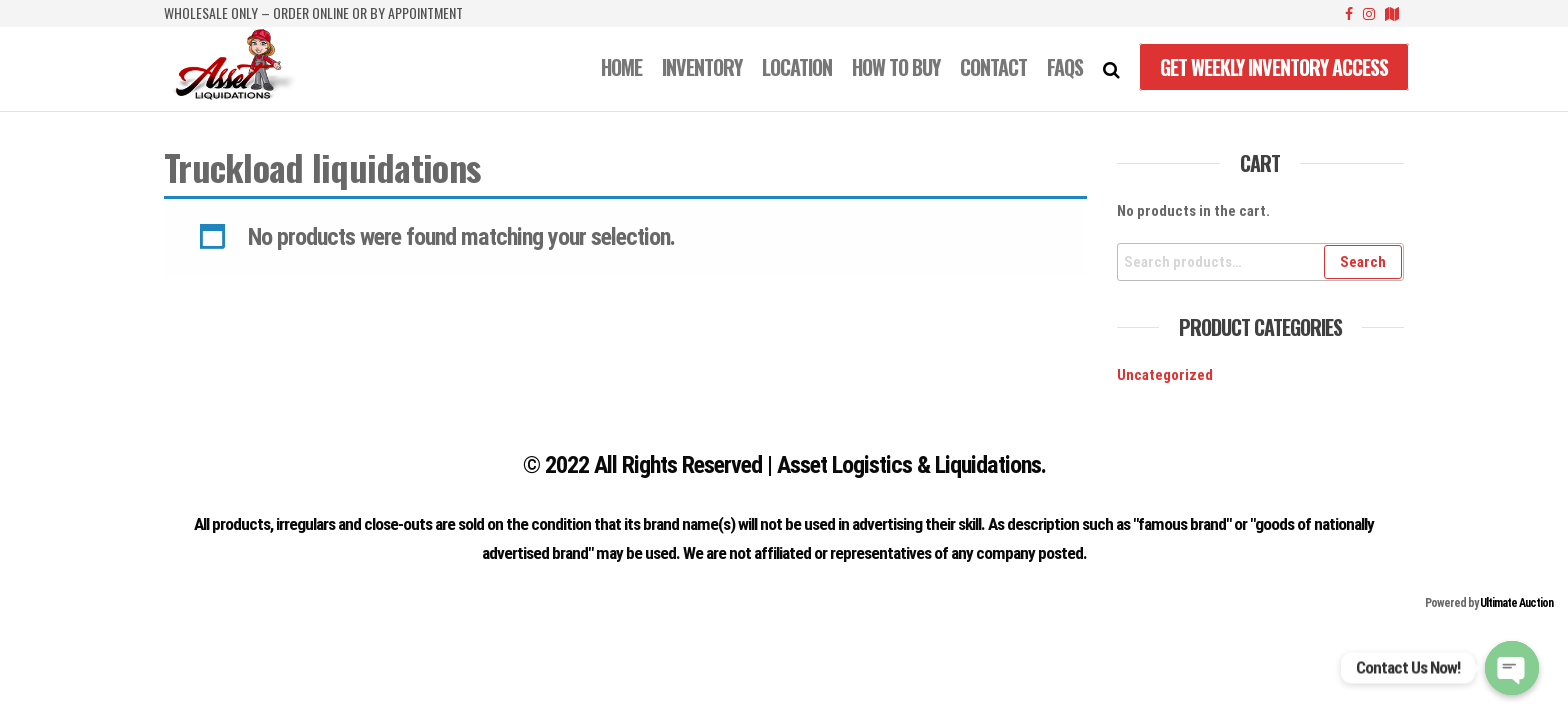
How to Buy (896, 67)
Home (621, 67)
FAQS (1065, 67)
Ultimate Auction (1516, 603)
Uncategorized (1165, 375)
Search (1363, 262)
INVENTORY (702, 67)
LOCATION (797, 67)
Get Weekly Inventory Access (1274, 67)
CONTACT (993, 67)
